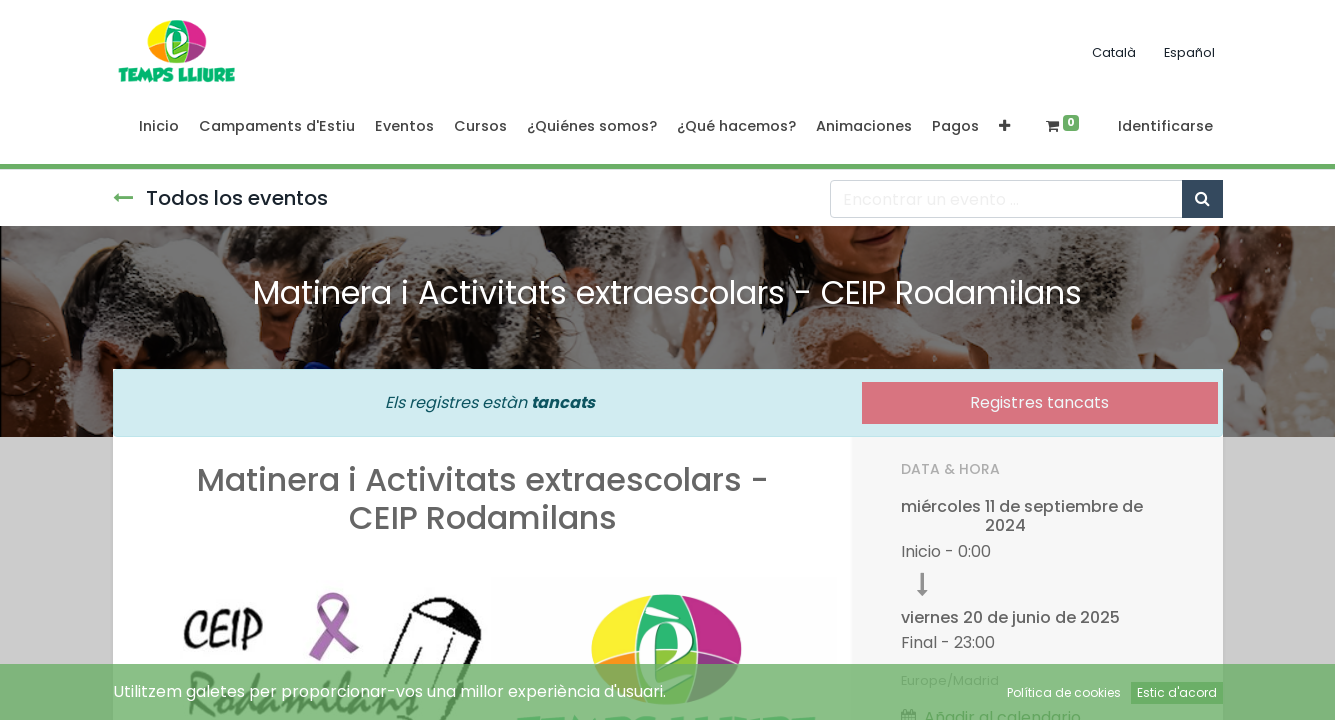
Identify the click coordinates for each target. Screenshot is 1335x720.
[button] (1004, 127)
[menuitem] (159, 127)
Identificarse (1165, 126)
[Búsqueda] (1202, 199)
